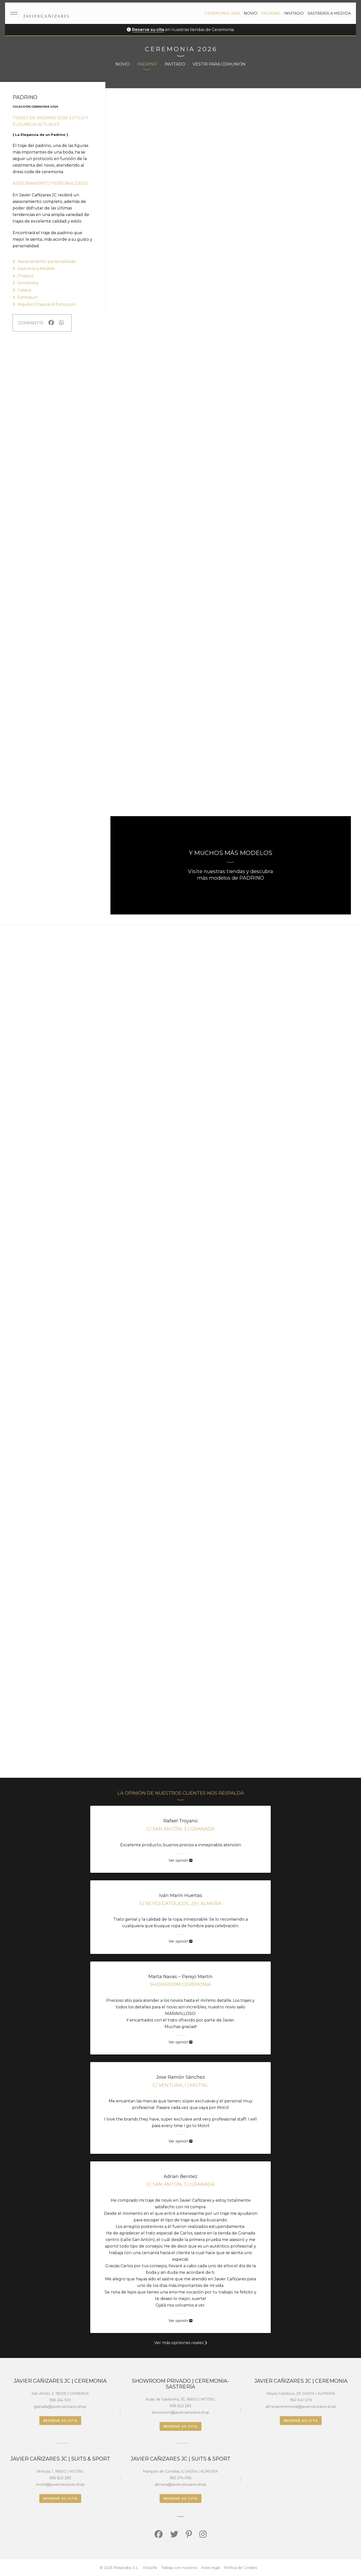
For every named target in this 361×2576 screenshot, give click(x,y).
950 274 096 (180, 2478)
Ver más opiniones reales (180, 2343)
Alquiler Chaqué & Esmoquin (44, 304)
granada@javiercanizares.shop (60, 2406)
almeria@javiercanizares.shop (180, 2484)
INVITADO (294, 13)
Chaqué (23, 276)
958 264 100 (60, 2400)
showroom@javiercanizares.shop (180, 2412)
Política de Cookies (240, 2567)
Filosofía (150, 2567)
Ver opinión (180, 1860)
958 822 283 (180, 2406)
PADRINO (270, 13)
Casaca (22, 290)
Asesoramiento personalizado (44, 261)
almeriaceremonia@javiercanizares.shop (301, 2406)
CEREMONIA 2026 (222, 13)
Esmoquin (25, 297)
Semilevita (25, 283)
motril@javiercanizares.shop (60, 2484)
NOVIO (250, 13)
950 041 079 (301, 2400)
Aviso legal (210, 2567)
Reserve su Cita (60, 2420)
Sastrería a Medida (329, 13)
